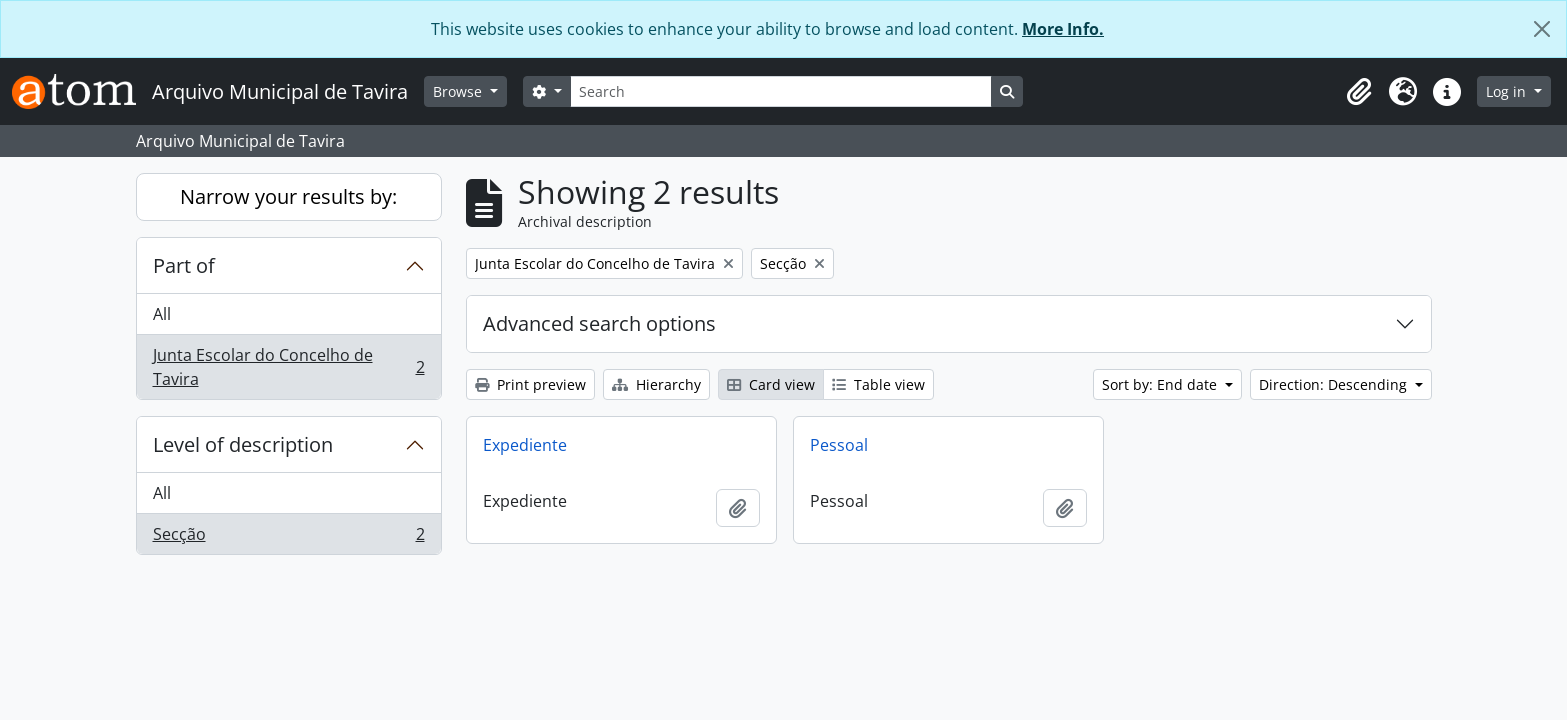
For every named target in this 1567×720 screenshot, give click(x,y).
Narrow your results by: (288, 196)
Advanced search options (599, 323)
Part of (184, 265)
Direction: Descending (1335, 384)
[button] (1359, 92)
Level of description (243, 444)
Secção (288, 538)
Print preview (530, 384)
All (162, 314)
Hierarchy (656, 384)
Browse (459, 91)
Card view (771, 384)
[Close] (1542, 29)
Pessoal (839, 445)
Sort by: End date (1161, 384)
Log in (1508, 91)
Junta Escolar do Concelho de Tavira (288, 367)
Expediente (525, 445)
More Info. (1063, 29)
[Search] (781, 91)
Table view (878, 384)
